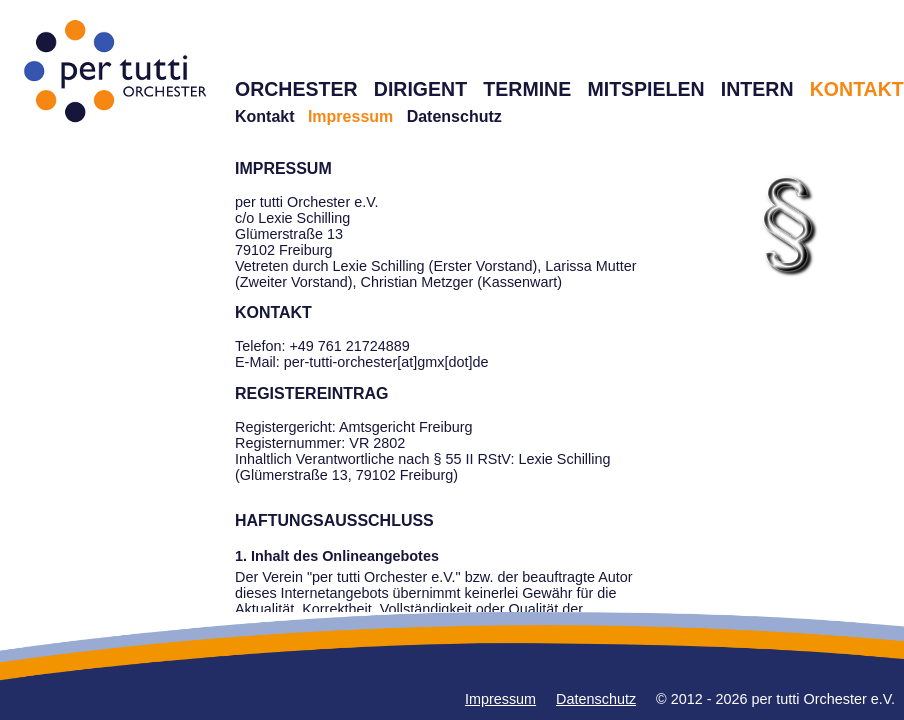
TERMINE (527, 89)
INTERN (757, 89)
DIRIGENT (420, 89)
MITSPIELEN (645, 89)
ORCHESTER (296, 89)
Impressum (500, 699)
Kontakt (265, 116)
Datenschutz (454, 116)
